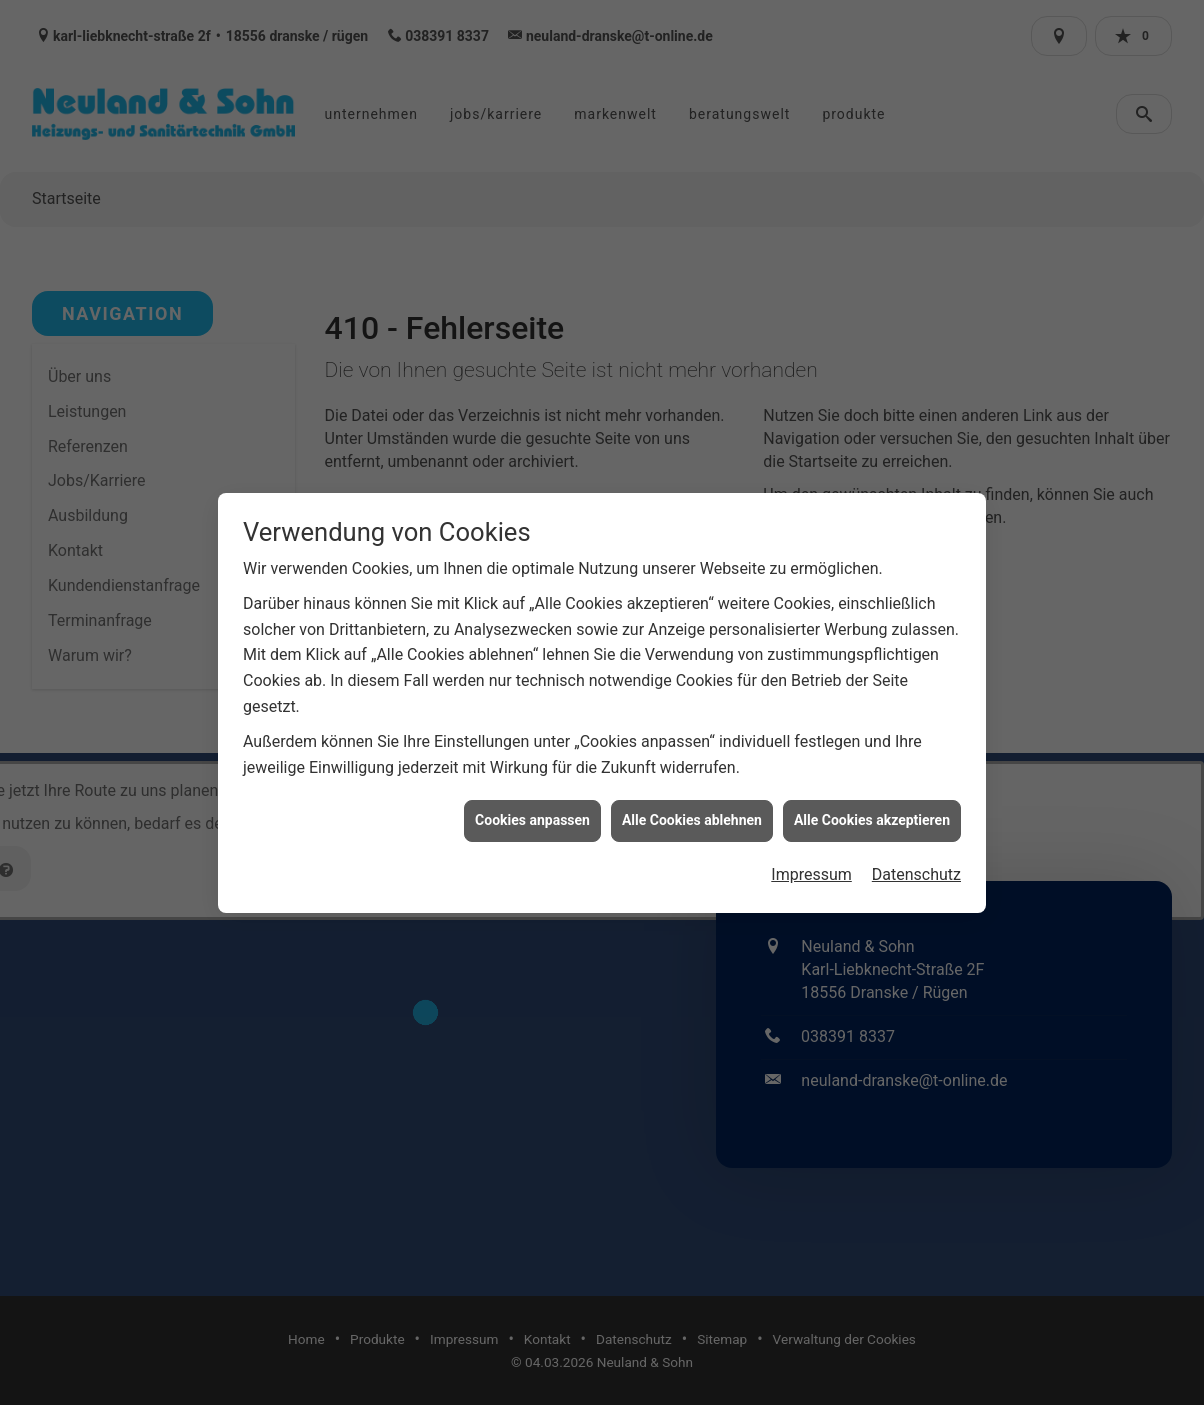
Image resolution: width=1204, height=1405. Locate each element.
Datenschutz (916, 861)
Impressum (811, 861)
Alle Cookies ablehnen (692, 807)
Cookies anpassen (532, 807)
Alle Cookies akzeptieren (872, 807)
